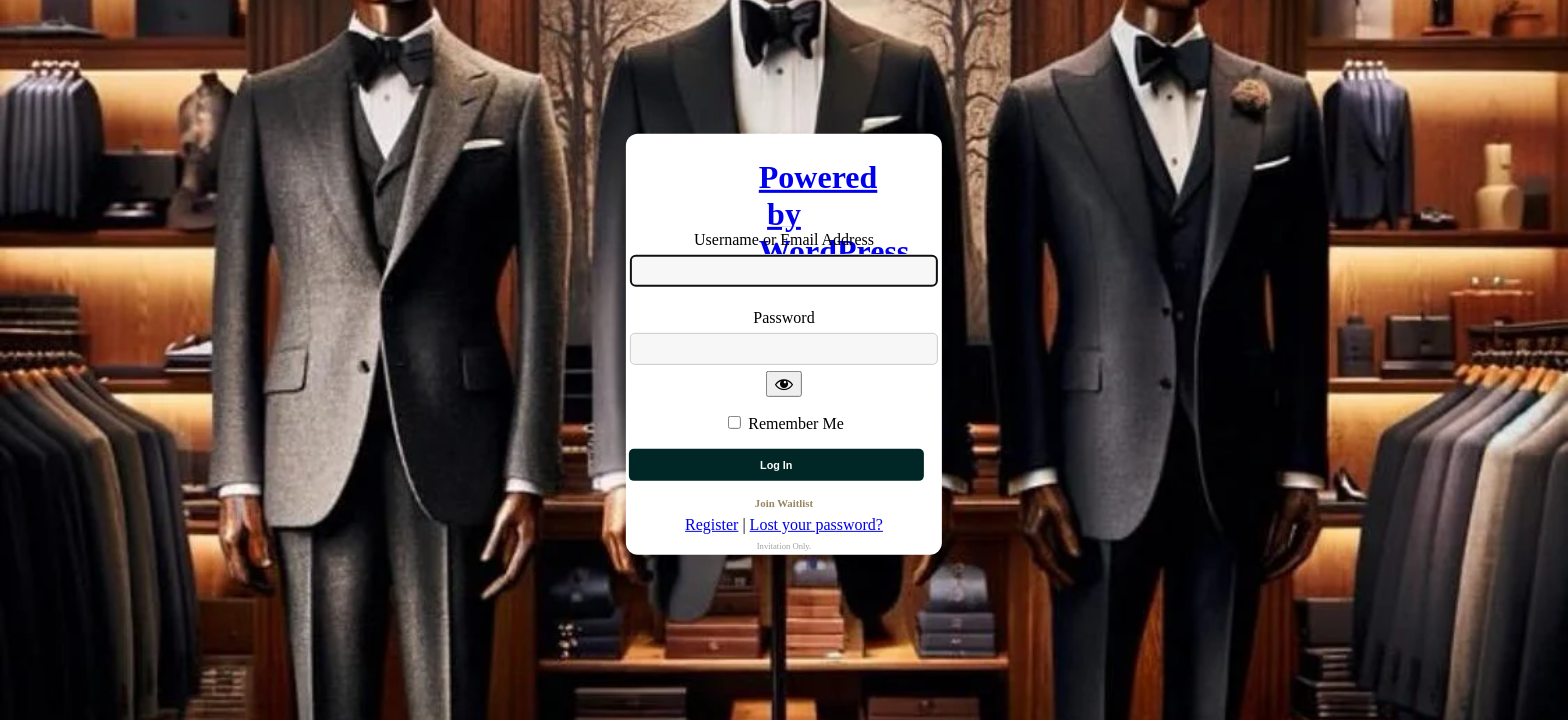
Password (783, 317)
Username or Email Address (784, 239)
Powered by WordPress (784, 184)
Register (711, 524)
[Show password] (784, 383)
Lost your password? (816, 524)
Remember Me (796, 422)
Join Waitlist (784, 503)
